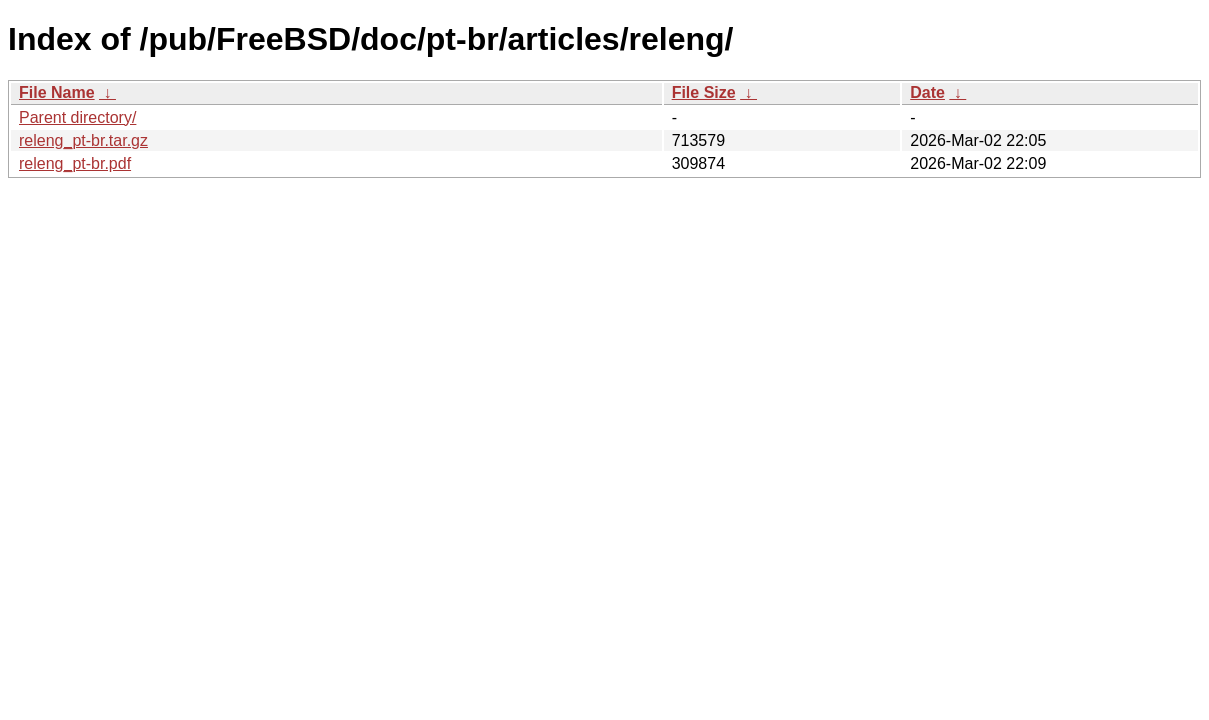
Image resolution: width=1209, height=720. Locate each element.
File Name (57, 92)
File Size (704, 92)
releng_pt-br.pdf (75, 163)
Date (927, 92)
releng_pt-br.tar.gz (83, 140)
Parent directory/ (77, 117)
